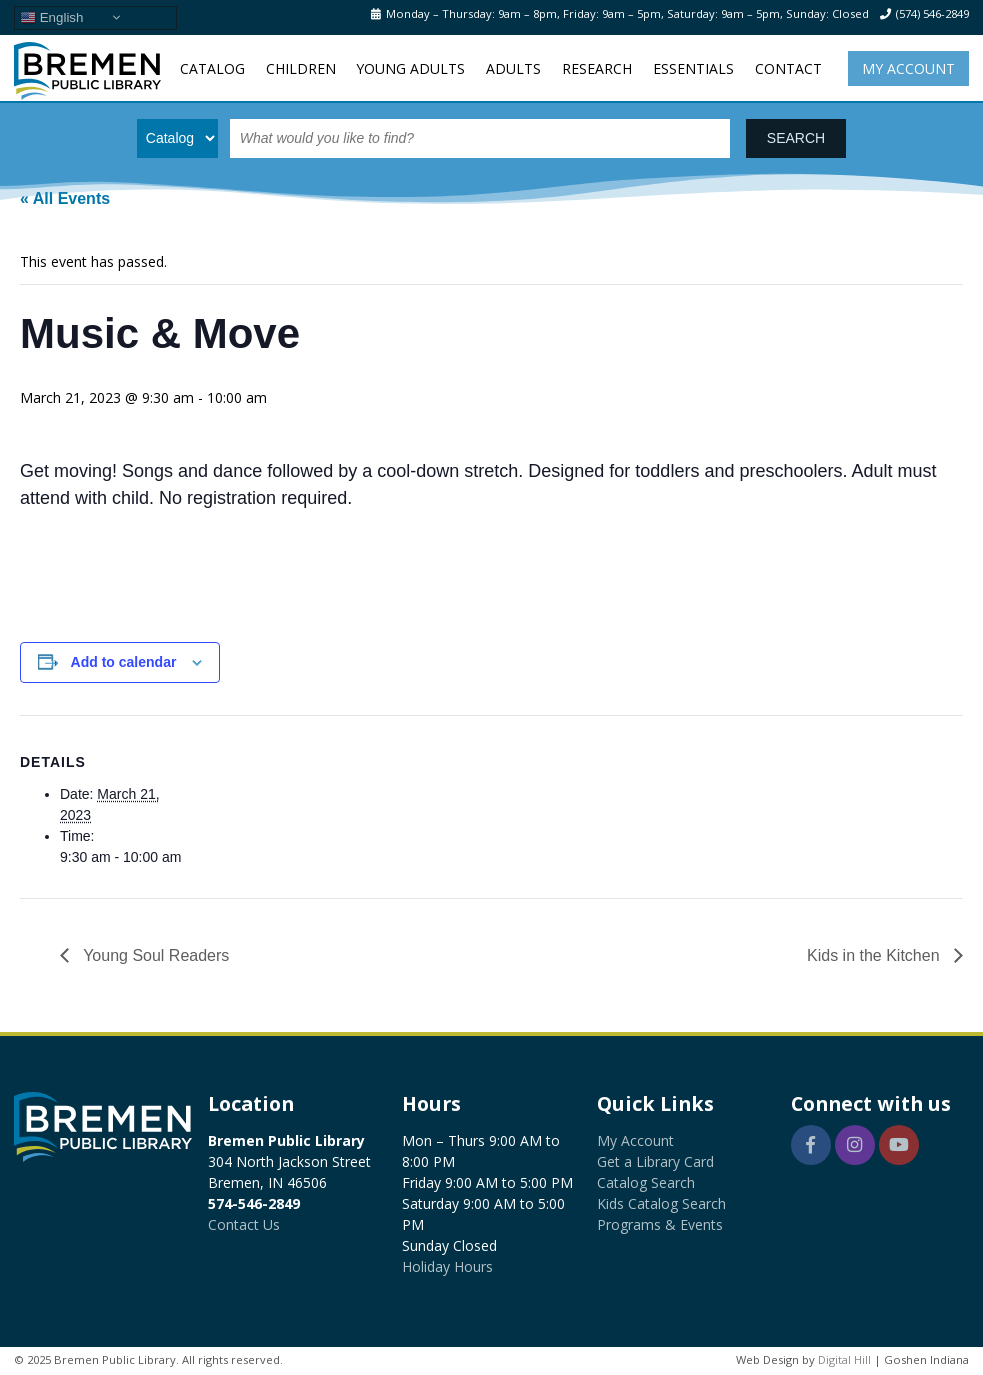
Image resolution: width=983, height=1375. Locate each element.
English (51, 17)
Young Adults (410, 68)
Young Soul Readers (154, 955)
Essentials (693, 68)
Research (597, 68)
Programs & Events (660, 1224)
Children (301, 68)
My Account (908, 68)
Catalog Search (646, 1182)
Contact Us (244, 1224)
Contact (788, 68)
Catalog (212, 68)
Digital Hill (844, 1359)
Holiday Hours (447, 1266)
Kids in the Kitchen (875, 955)
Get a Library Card (655, 1161)
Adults (513, 68)
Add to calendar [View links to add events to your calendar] (124, 662)
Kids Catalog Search (661, 1203)
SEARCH (796, 138)
